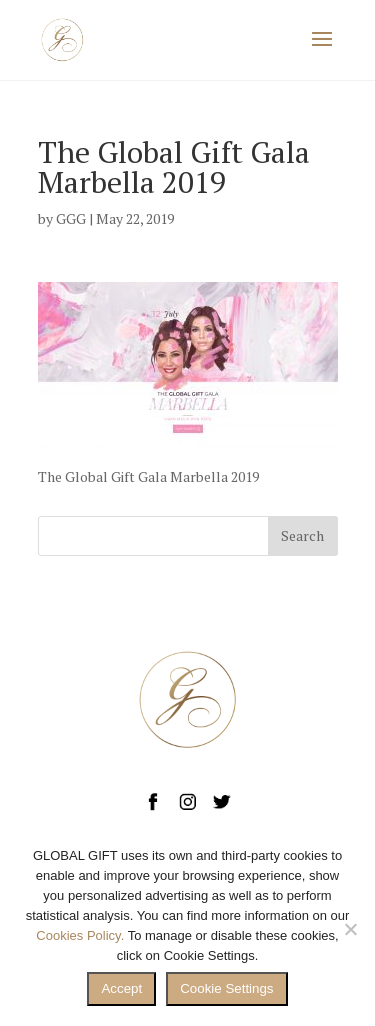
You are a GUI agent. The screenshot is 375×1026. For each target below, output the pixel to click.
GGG (71, 218)
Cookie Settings (226, 988)
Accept (121, 988)
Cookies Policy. (80, 935)
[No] (350, 929)
